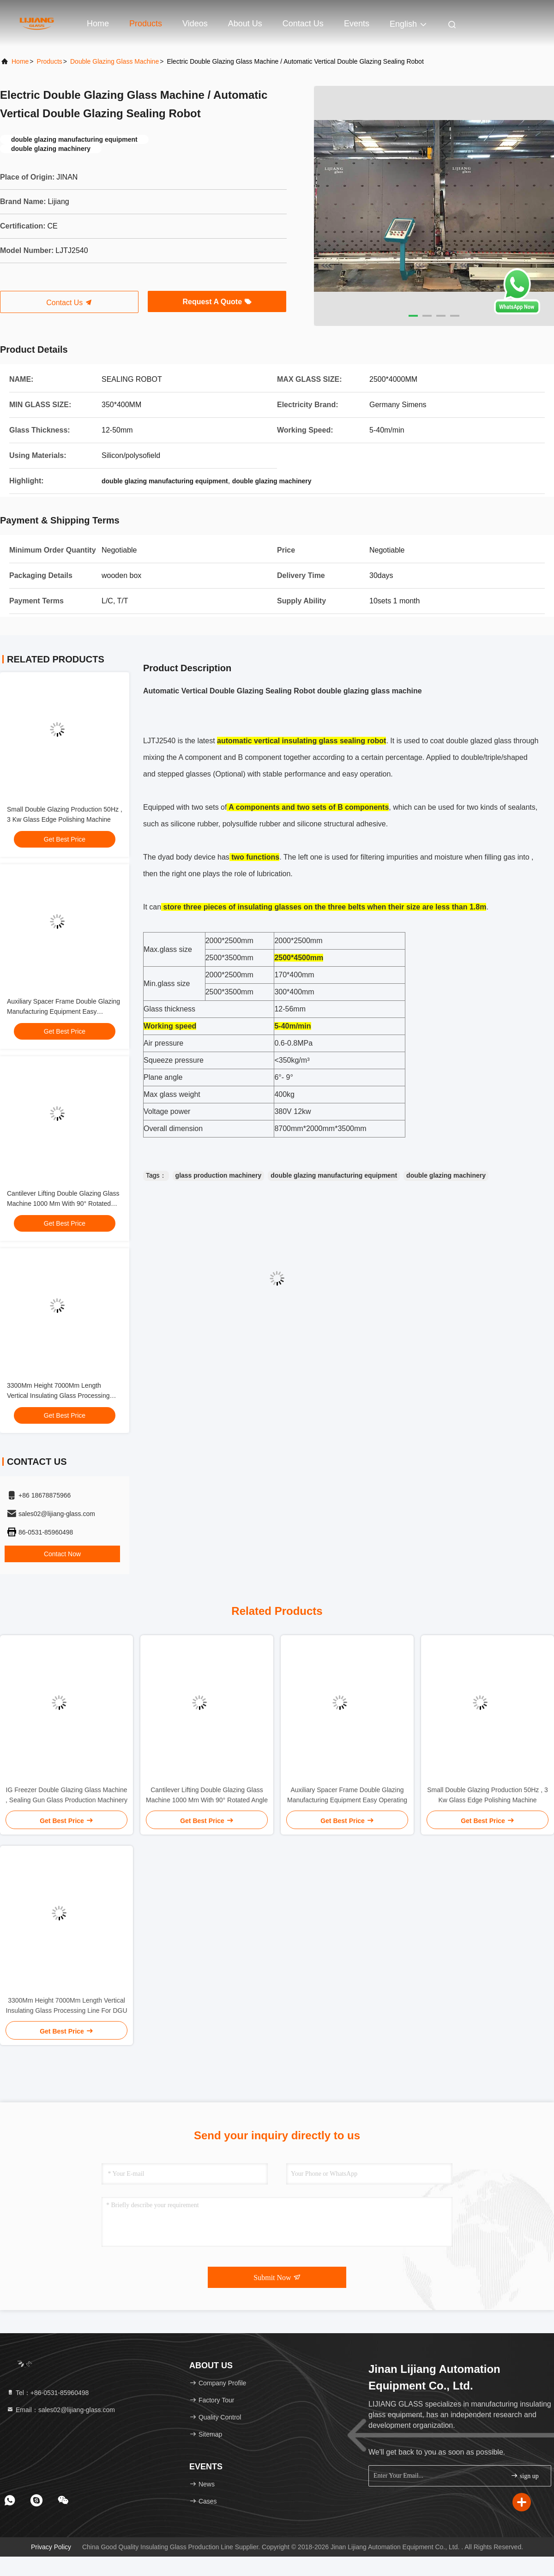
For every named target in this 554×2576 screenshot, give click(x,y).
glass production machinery (218, 1175)
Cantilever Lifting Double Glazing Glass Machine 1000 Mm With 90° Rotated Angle (63, 1203)
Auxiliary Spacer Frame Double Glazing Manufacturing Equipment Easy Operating (63, 1011)
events (356, 23)
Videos (195, 23)
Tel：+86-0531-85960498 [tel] (47, 2392)
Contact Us (303, 23)
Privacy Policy (51, 2547)
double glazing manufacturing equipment (334, 1175)
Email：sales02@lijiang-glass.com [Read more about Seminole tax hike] (60, 2409)
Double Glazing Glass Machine (114, 61)
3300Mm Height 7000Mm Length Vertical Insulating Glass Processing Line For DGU (58, 1395)
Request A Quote (216, 302)
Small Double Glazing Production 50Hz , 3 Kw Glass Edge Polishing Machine (487, 1795)
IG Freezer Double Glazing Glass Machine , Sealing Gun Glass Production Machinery (66, 1795)
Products (145, 23)
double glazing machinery (446, 1175)
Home (98, 23)
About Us (245, 23)
